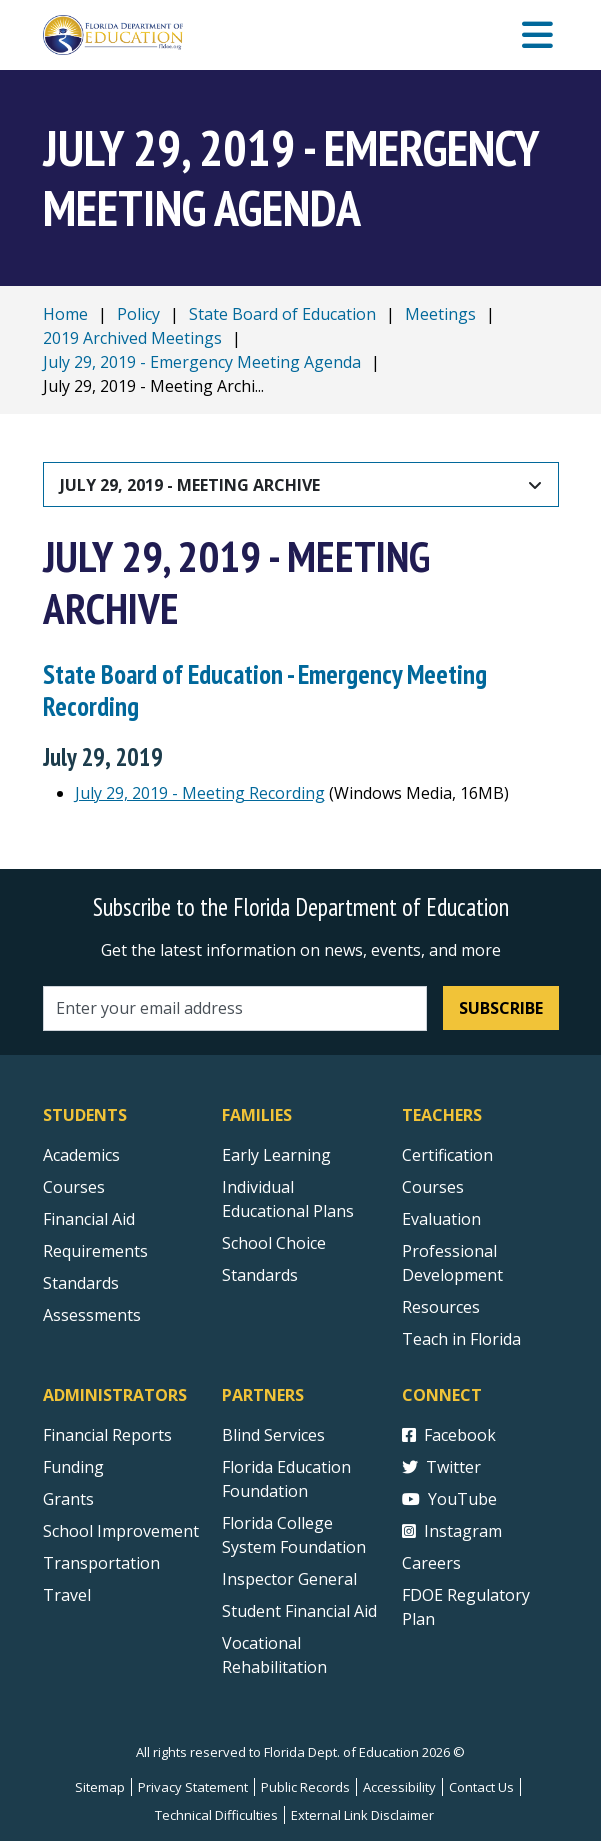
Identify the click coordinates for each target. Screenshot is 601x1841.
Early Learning (276, 1155)
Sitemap (100, 1787)
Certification (447, 1155)
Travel (67, 1595)
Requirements (95, 1251)
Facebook (449, 1435)
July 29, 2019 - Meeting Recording (200, 793)
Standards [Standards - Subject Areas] (81, 1283)
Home (65, 314)
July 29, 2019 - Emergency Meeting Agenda (202, 362)
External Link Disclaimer (362, 1815)
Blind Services (273, 1435)
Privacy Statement (193, 1787)
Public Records (305, 1787)
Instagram (452, 1531)
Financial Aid (89, 1219)
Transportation (101, 1563)
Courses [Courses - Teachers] (433, 1187)
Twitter (441, 1467)
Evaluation (441, 1219)
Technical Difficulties (216, 1815)
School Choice (274, 1243)
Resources (441, 1307)
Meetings (440, 314)
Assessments (92, 1315)
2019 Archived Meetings (132, 338)
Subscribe (501, 1008)
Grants (68, 1499)
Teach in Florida (461, 1339)
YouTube (449, 1499)
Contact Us (481, 1787)
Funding (73, 1467)
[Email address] (235, 1008)
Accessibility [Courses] (399, 1787)
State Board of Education (282, 314)
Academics (81, 1155)
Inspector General (289, 1579)
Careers (431, 1563)
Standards (260, 1275)
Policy (138, 314)
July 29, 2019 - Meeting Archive (190, 485)
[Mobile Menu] (537, 35)
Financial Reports (107, 1435)
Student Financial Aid (299, 1611)
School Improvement (121, 1531)
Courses (74, 1187)
